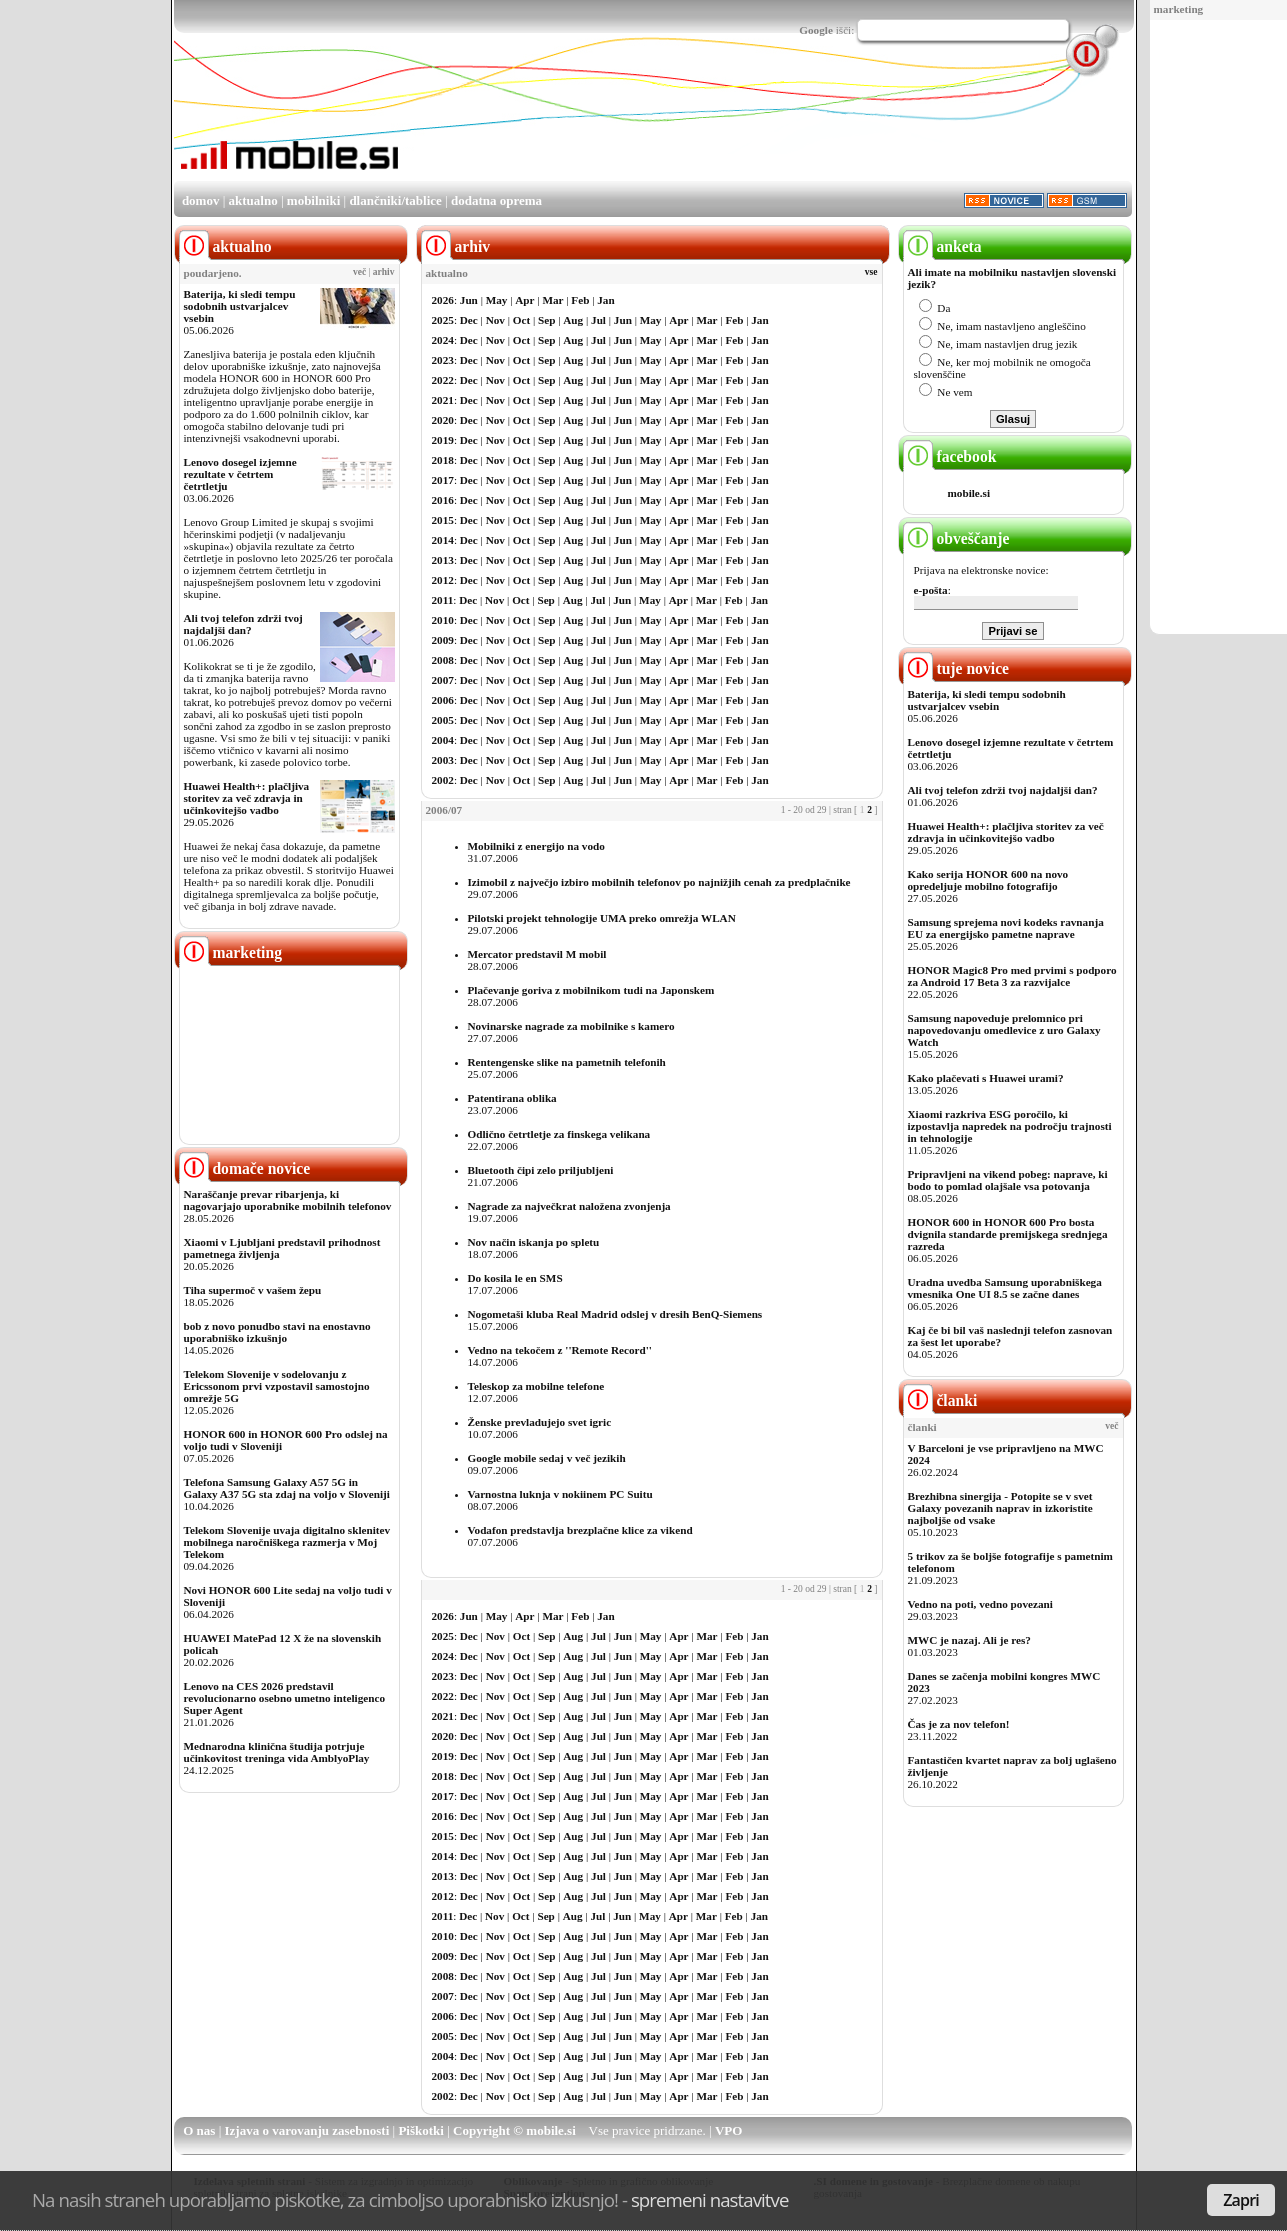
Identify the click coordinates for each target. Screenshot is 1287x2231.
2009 (443, 640)
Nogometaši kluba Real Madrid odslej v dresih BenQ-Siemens (615, 1314)
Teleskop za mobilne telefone (536, 1386)
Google (816, 30)
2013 (443, 560)
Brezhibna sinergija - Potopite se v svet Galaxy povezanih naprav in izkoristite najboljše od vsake (1000, 1508)
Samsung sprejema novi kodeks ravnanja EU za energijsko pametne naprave (1006, 928)
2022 (443, 380)
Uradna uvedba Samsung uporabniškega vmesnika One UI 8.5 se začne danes (1005, 1288)
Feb (580, 300)
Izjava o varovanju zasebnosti (307, 2130)
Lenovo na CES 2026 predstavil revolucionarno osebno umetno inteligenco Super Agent (284, 1698)
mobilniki (313, 200)
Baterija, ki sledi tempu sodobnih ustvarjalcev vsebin (240, 306)
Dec (469, 320)
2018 (443, 460)
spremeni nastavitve (710, 2199)
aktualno (253, 200)
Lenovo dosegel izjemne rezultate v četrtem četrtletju (240, 474)
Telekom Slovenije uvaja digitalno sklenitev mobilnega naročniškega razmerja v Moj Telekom (287, 1542)
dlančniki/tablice (395, 200)
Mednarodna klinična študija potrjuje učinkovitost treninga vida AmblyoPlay (277, 1752)
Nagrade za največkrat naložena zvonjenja (569, 1206)
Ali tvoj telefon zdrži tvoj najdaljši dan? (243, 624)
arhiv (384, 272)
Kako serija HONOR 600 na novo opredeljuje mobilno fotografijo (988, 880)
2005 (443, 720)
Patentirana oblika (512, 1098)
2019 (443, 440)
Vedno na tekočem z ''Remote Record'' (560, 1350)
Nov (495, 320)
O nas (199, 2130)
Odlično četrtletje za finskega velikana (559, 1134)
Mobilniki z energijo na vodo (536, 846)
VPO (728, 2130)
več (359, 272)
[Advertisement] (768, 123)
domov (201, 200)
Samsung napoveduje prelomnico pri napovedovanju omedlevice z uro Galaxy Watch (1004, 1030)
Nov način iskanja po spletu (534, 1242)
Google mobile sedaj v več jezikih (547, 1458)
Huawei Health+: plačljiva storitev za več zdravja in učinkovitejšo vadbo (247, 798)
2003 (443, 760)
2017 (443, 480)
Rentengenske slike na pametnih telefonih (567, 1062)
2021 (443, 400)
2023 (443, 360)
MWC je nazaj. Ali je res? (969, 1640)
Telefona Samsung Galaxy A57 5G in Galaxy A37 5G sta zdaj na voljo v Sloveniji (287, 1488)
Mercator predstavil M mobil (537, 954)
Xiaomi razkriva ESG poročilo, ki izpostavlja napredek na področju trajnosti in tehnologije (1010, 1126)
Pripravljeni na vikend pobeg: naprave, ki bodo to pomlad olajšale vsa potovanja (1008, 1180)
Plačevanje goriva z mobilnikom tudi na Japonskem (591, 990)
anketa (942, 246)
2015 (443, 520)
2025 (443, 320)
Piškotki (421, 2130)
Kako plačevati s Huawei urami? (986, 1078)
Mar (552, 300)
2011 (443, 600)
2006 (443, 700)
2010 (443, 620)
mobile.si (969, 493)
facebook (950, 456)
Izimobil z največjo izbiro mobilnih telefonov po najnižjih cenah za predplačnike (659, 882)
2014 (443, 540)
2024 (443, 340)
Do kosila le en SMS (515, 1278)
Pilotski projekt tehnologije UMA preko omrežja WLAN (602, 918)
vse (871, 272)
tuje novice (956, 668)
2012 (443, 580)
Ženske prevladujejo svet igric (540, 1422)
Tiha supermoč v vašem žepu (253, 1290)
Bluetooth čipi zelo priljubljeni (541, 1170)
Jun (469, 300)
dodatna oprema (496, 200)
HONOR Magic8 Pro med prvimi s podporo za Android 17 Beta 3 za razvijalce (1012, 976)
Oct (521, 320)
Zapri (1241, 2200)
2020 (443, 420)
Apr (524, 300)
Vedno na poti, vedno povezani (980, 1604)
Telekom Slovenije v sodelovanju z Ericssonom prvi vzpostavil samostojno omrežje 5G (277, 1386)
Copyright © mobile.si (514, 2130)
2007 (443, 680)
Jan (605, 300)
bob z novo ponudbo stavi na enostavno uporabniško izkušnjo (277, 1332)
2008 (443, 660)
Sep (546, 320)
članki (940, 1400)
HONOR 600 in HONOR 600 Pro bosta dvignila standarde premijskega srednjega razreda (1008, 1234)
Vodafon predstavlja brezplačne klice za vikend (580, 1530)
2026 (443, 300)
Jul (598, 320)
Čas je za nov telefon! (959, 1724)
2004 (443, 740)
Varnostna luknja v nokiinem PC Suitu (560, 1494)
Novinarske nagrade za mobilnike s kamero (571, 1026)
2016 (443, 500)
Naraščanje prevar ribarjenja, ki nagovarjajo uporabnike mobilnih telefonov (288, 1200)
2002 (443, 780)
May (497, 300)
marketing (1179, 9)
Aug (573, 320)
